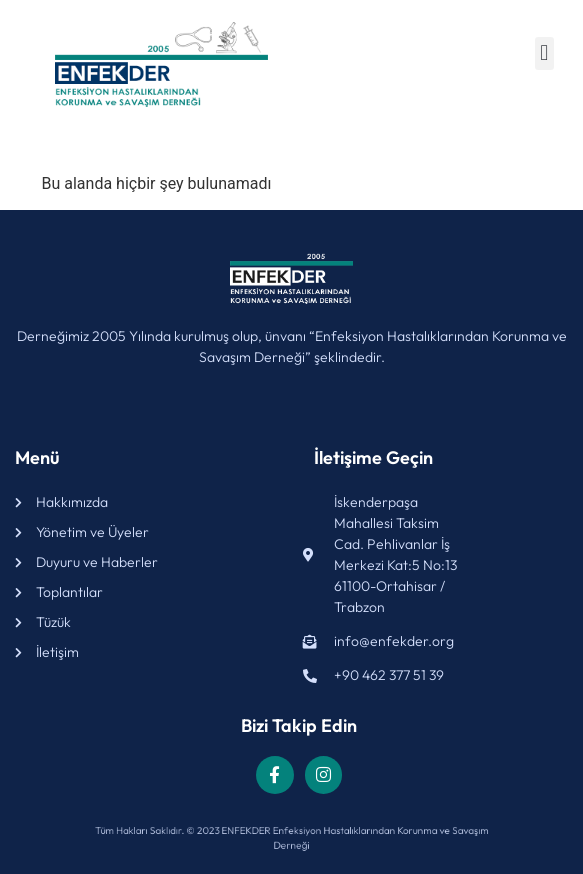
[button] (544, 53)
